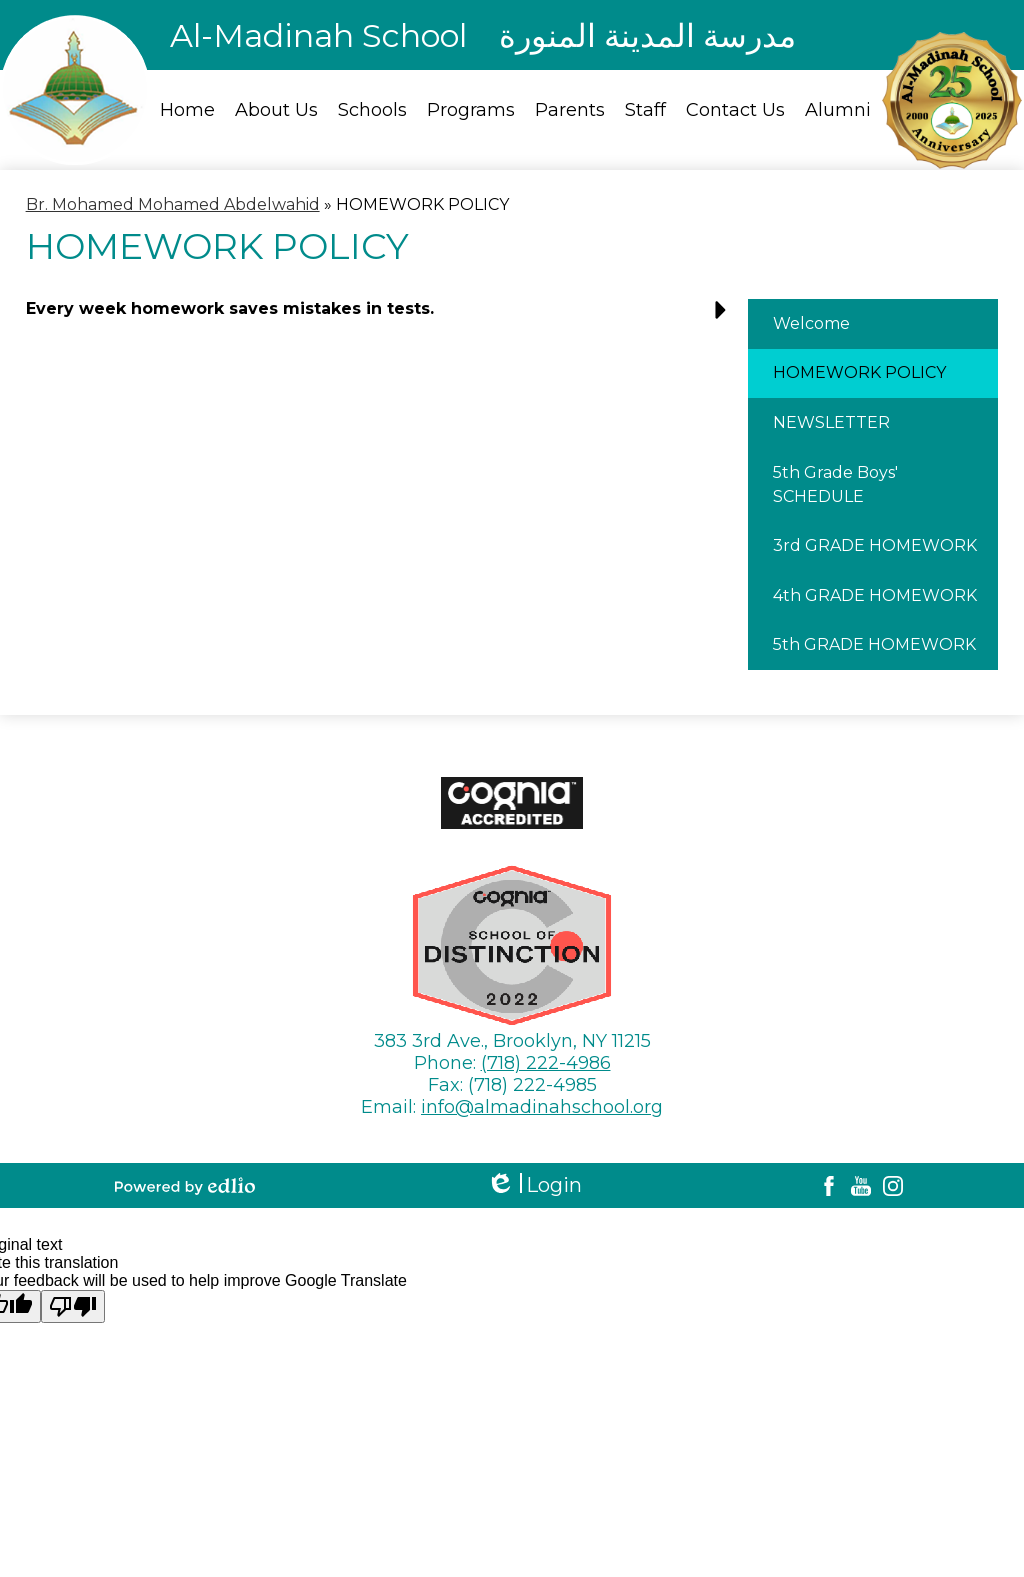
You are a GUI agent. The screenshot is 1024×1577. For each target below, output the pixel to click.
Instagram (893, 1186)
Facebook (829, 1186)
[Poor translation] (73, 1306)
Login (534, 1185)
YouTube (861, 1186)
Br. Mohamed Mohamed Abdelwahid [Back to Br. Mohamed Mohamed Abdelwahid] (173, 204)
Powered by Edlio (185, 1186)
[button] (381, 316)
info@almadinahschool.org (542, 1107)
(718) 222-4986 (546, 1063)
